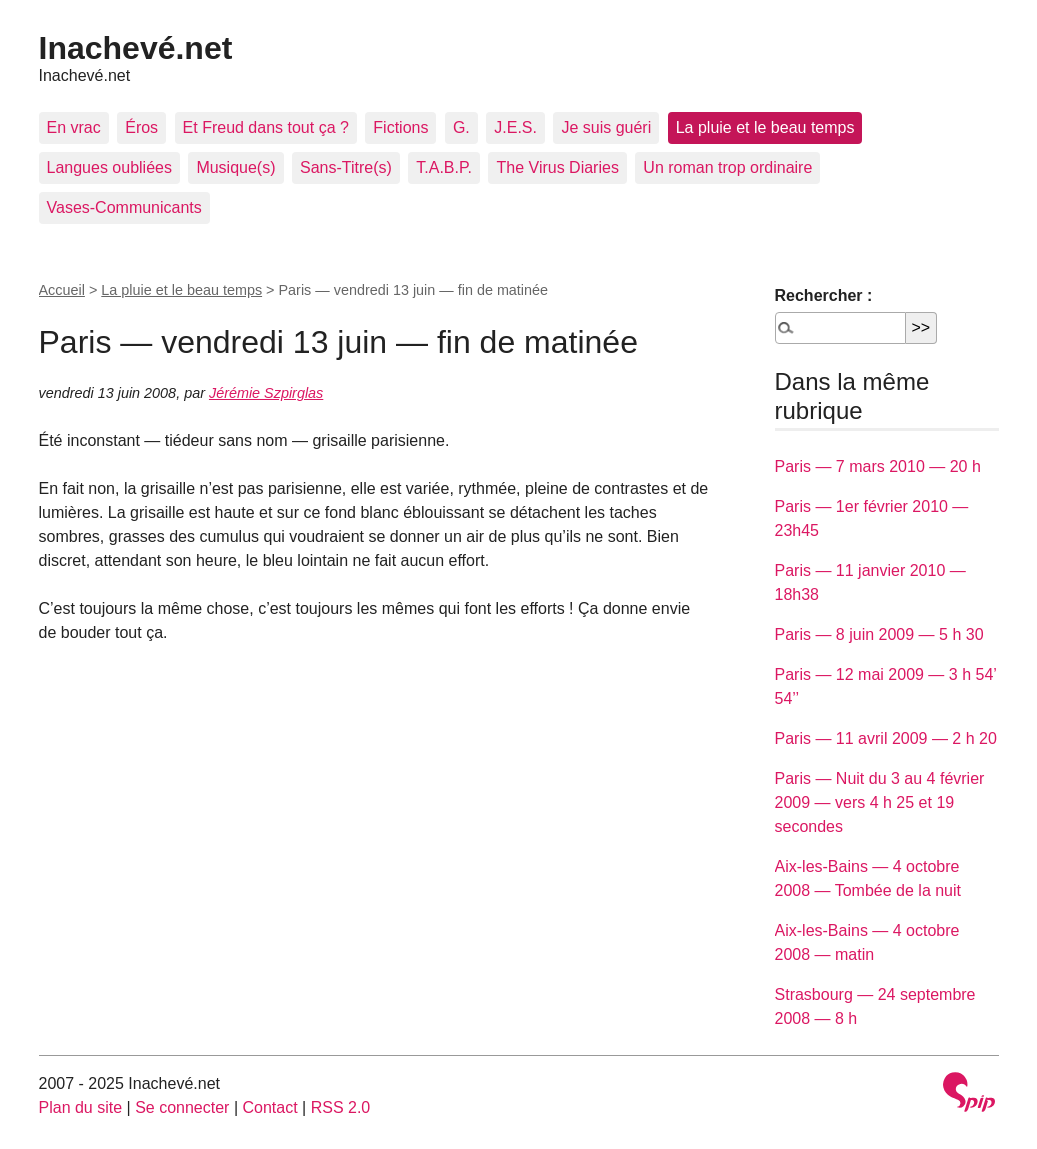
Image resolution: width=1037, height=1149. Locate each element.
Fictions (400, 127)
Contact (269, 1107)
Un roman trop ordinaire (727, 167)
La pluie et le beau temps (765, 127)
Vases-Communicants (124, 207)
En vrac (74, 127)
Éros (141, 127)
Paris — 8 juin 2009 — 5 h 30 (879, 634)
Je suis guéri (606, 127)
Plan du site (81, 1107)
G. (461, 127)
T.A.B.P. (444, 167)
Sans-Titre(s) (346, 167)
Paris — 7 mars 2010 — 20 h (878, 466)
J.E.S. (515, 127)
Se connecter (182, 1107)
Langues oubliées (109, 167)
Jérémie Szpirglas (266, 393)
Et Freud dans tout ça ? (266, 127)
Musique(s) (235, 167)
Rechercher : (824, 295)
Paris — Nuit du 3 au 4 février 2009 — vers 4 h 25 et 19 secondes (880, 802)
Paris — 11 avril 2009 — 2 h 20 (886, 738)
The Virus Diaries (557, 167)
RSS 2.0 (341, 1107)
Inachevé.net (136, 48)
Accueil (62, 290)
